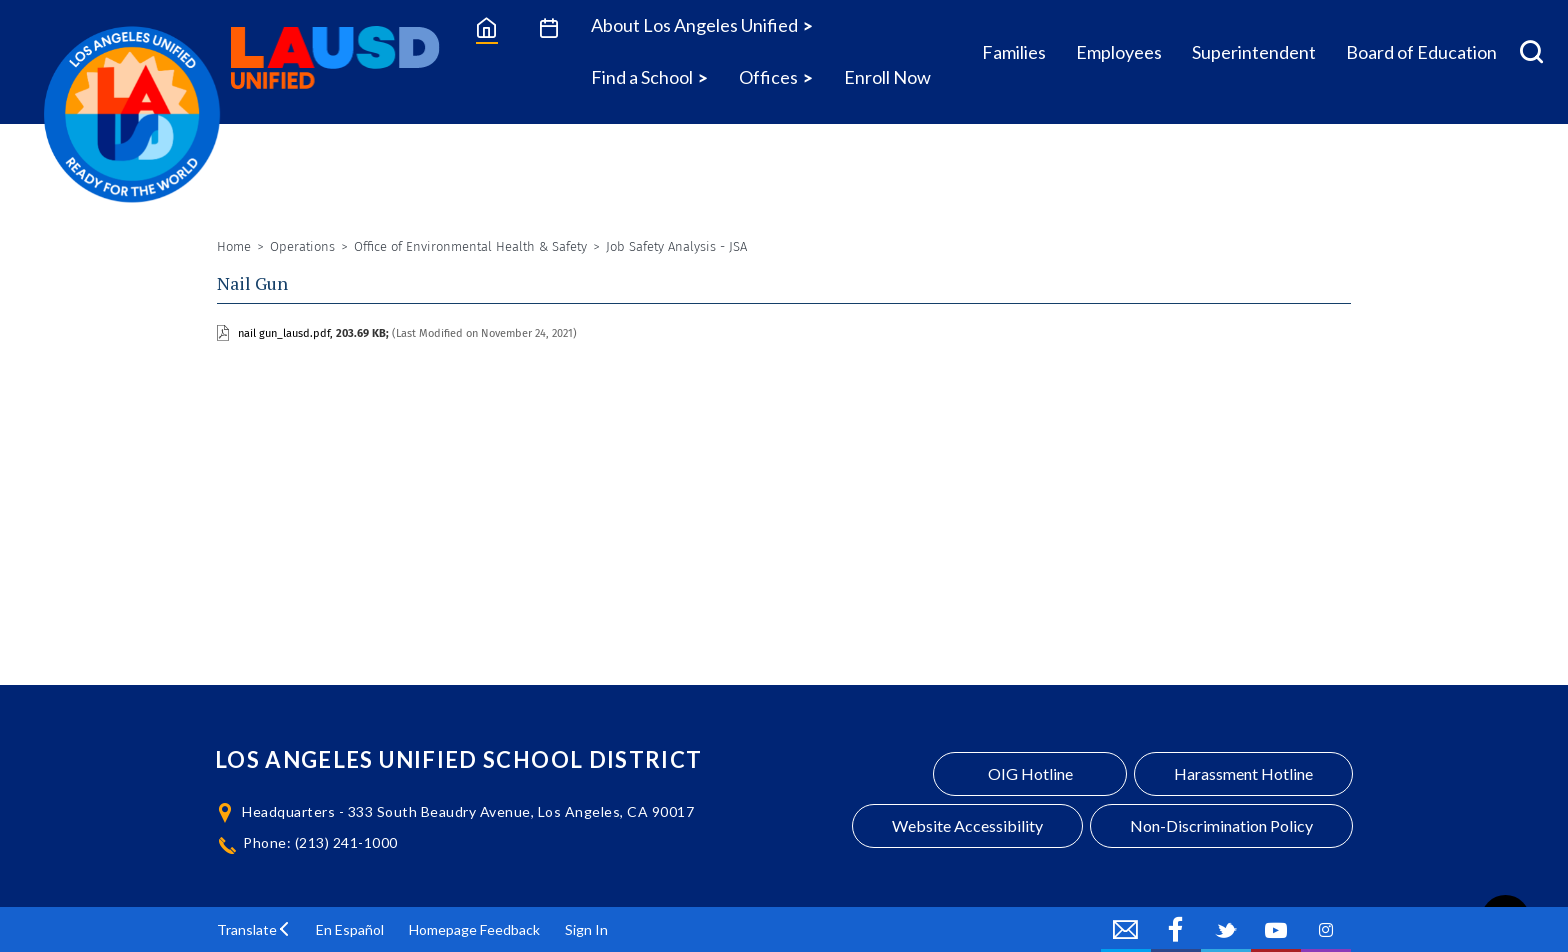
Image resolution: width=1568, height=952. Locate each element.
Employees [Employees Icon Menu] (1119, 52)
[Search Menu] (1531, 52)
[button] (254, 929)
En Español (350, 929)
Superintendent (1254, 52)
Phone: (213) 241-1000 (320, 842)
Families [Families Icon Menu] (1014, 52)
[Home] (486, 27)
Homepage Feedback (474, 929)
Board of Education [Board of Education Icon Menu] (1421, 52)
